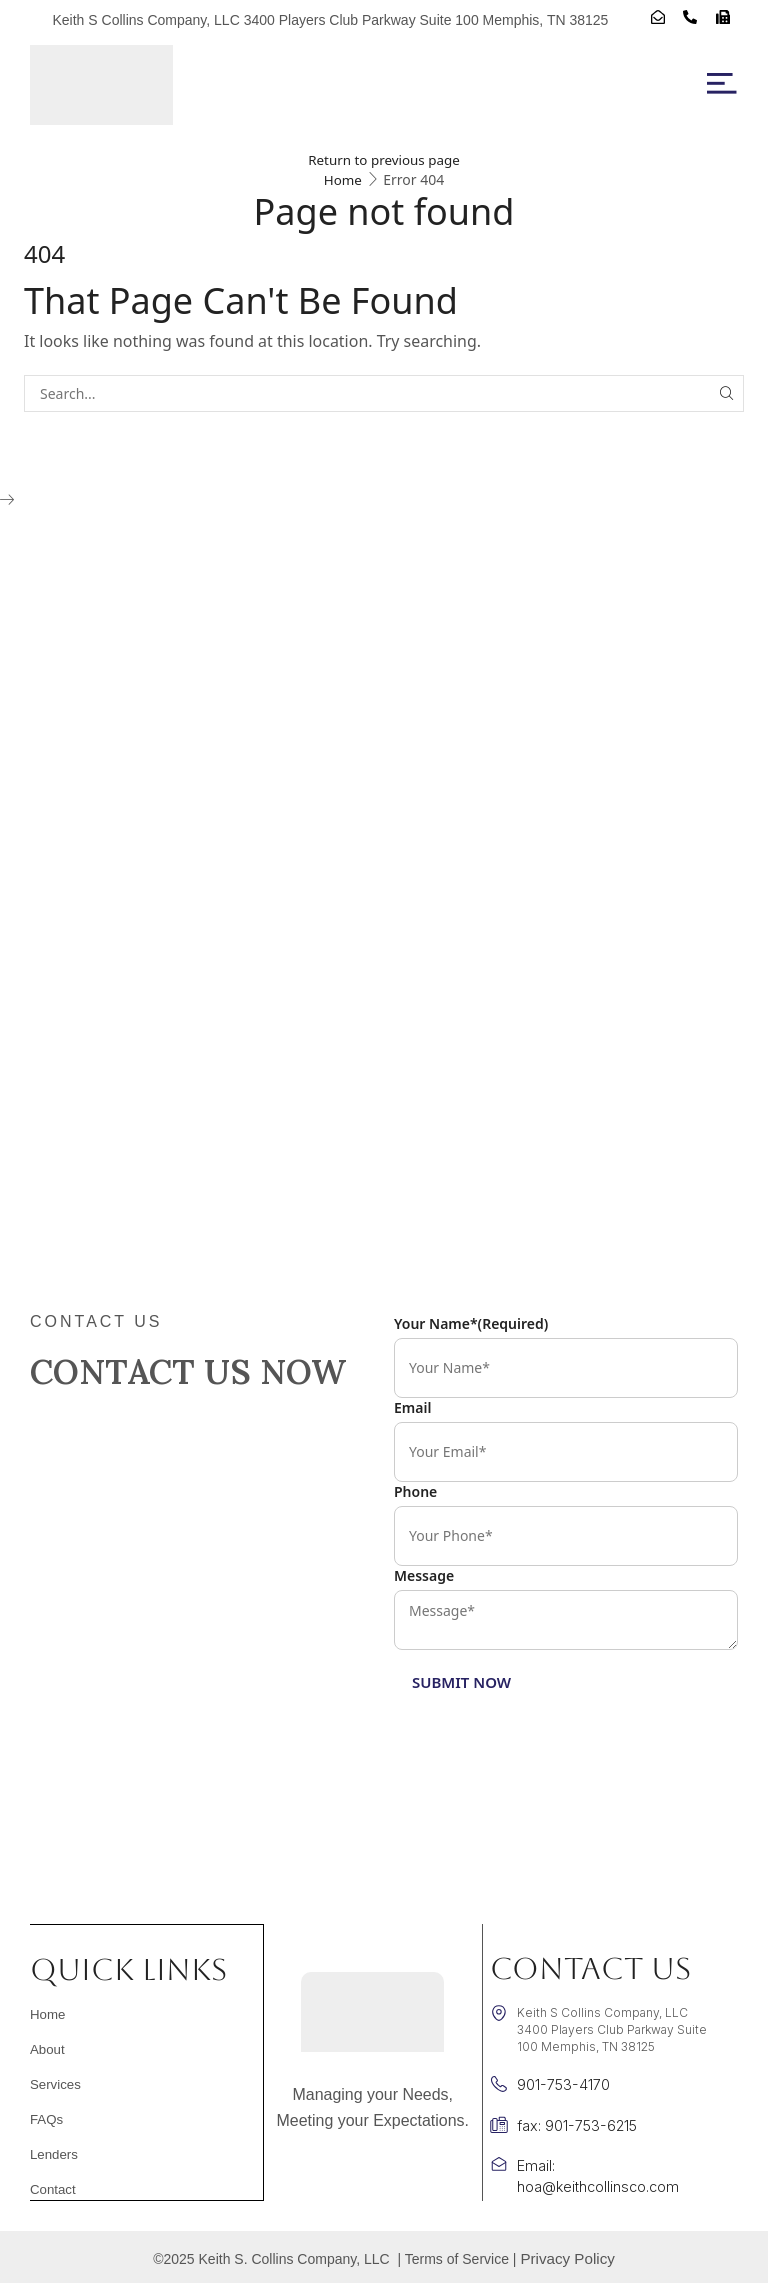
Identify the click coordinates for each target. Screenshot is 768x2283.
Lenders (51, 2154)
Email (412, 1407)
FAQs (45, 2119)
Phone (415, 1491)
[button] (722, 84)
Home (343, 179)
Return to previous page (384, 159)
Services (53, 2084)
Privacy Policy (567, 2256)
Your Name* (471, 1323)
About (45, 2049)
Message (424, 1575)
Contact (50, 2189)
